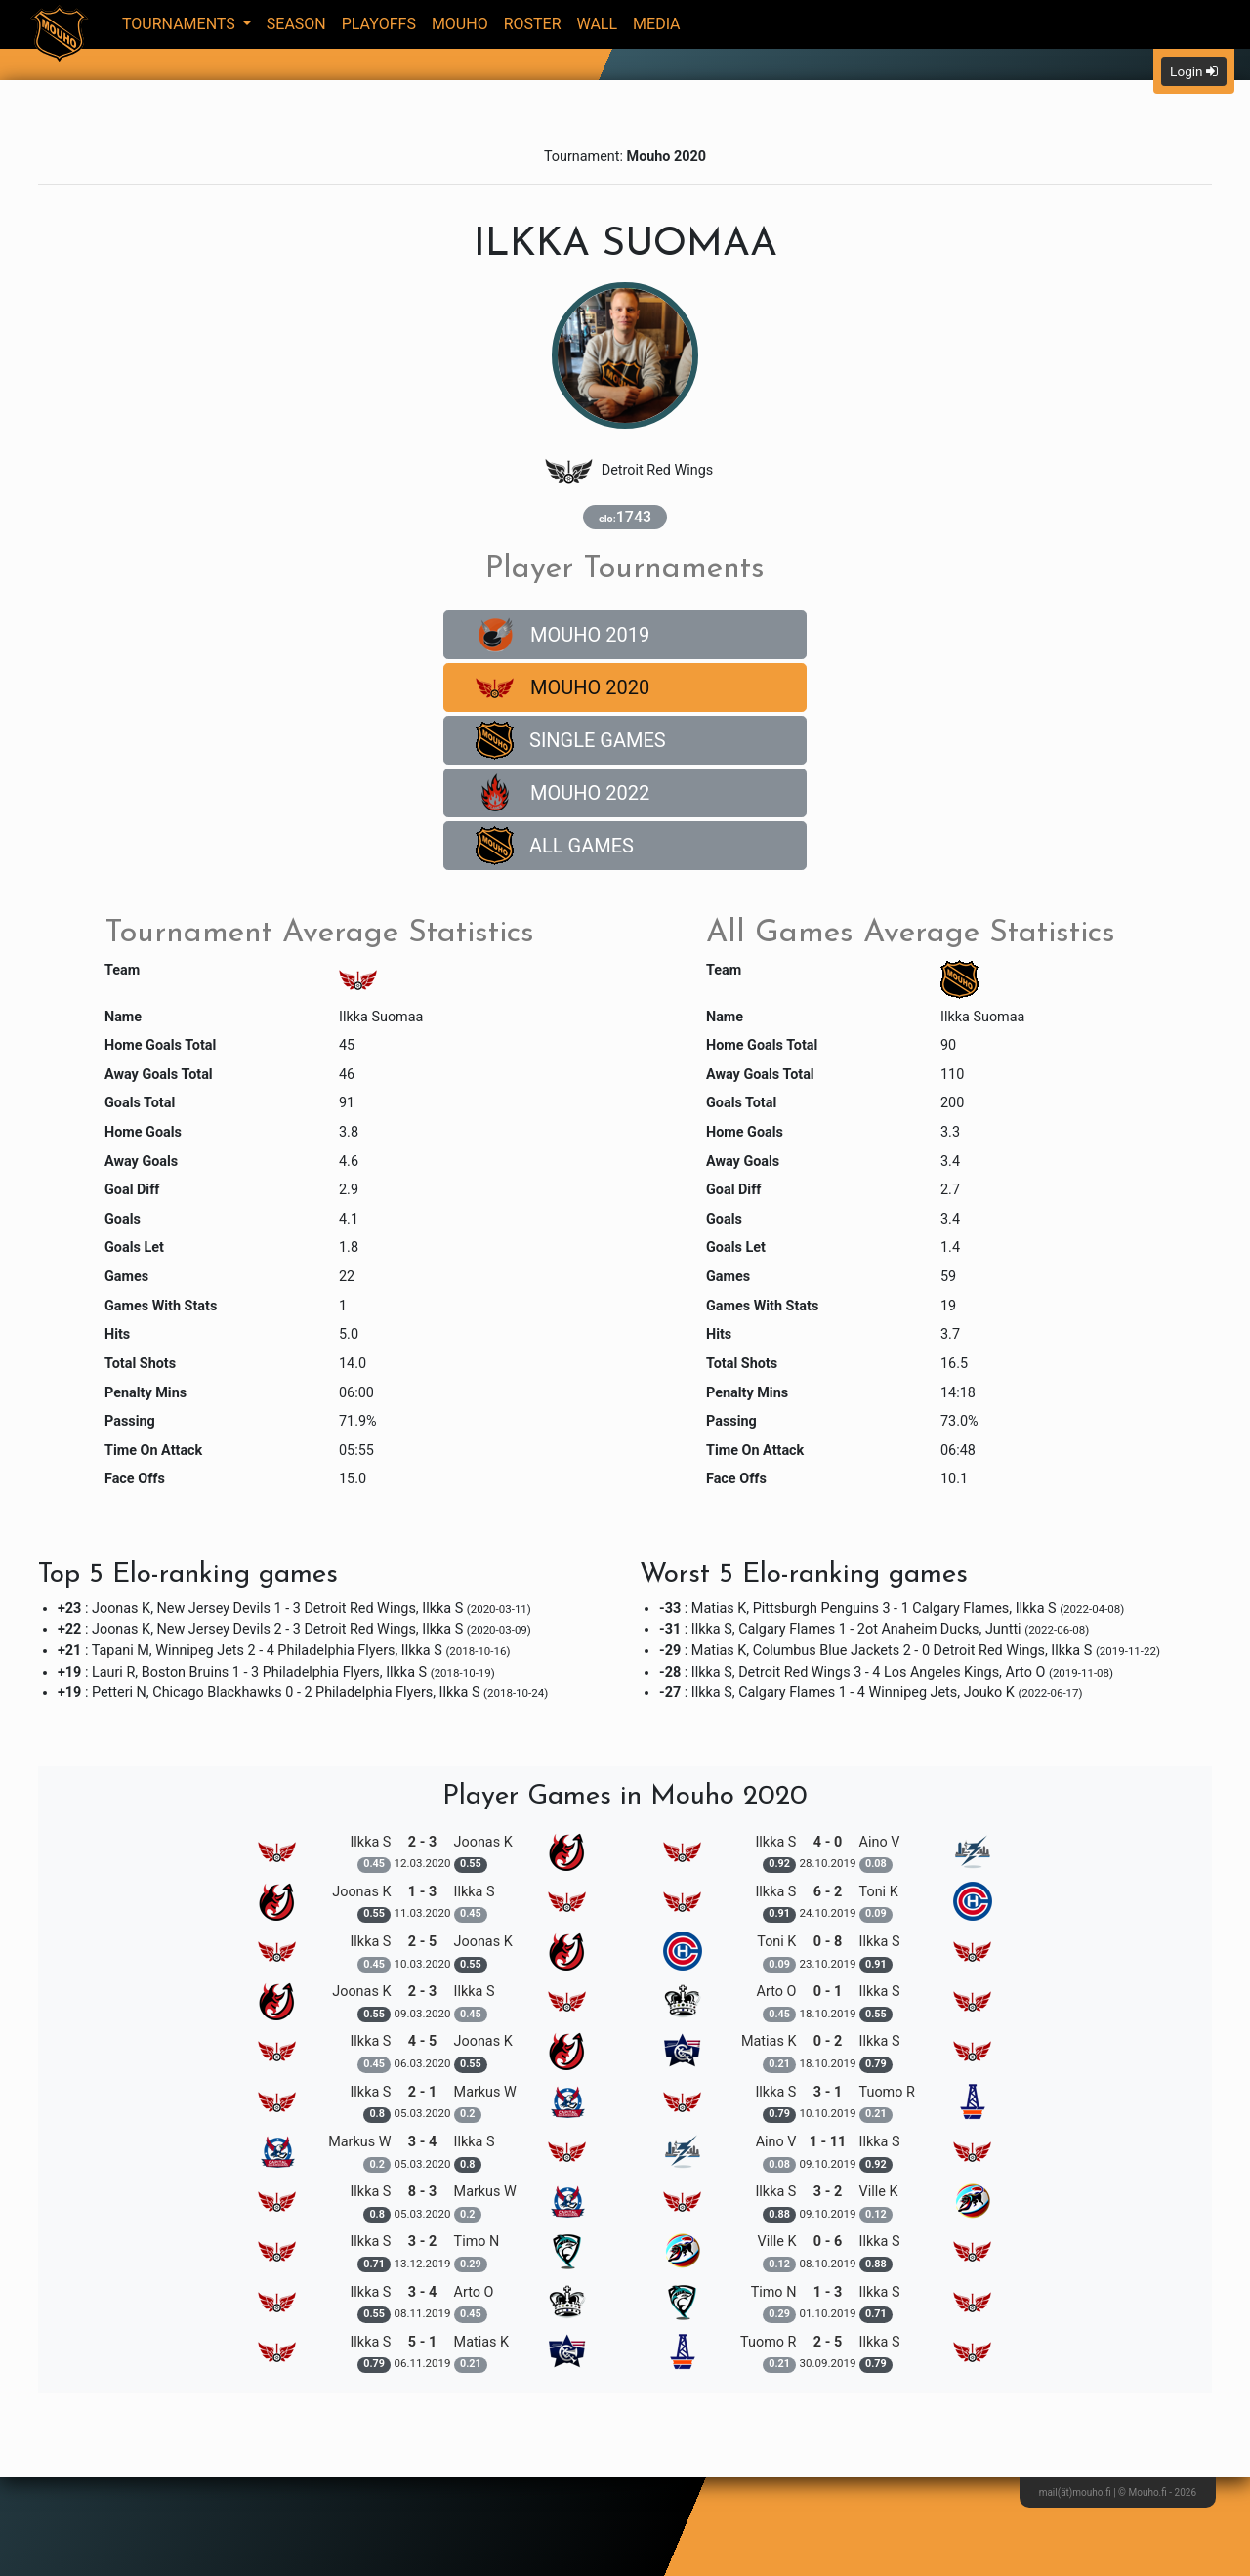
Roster (533, 24)
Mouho (460, 24)
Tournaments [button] (180, 24)
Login (1194, 71)
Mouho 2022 (562, 792)
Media (657, 24)
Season (296, 24)
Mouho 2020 (562, 687)
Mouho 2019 (562, 634)
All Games (555, 845)
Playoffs (379, 24)
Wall (597, 24)
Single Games (571, 740)
